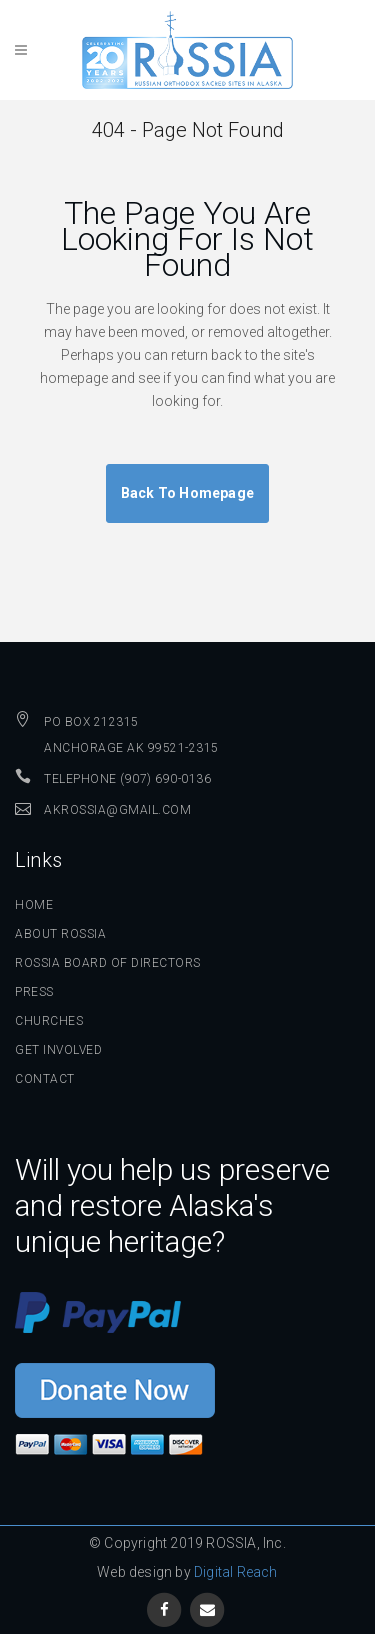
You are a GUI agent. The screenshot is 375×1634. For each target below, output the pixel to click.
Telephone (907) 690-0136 (127, 779)
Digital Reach (236, 1572)
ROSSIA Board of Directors (108, 963)
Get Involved (58, 1050)
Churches (49, 1021)
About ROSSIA (60, 934)
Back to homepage (187, 493)
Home (34, 905)
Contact (45, 1079)
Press (34, 992)
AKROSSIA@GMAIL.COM (117, 810)
